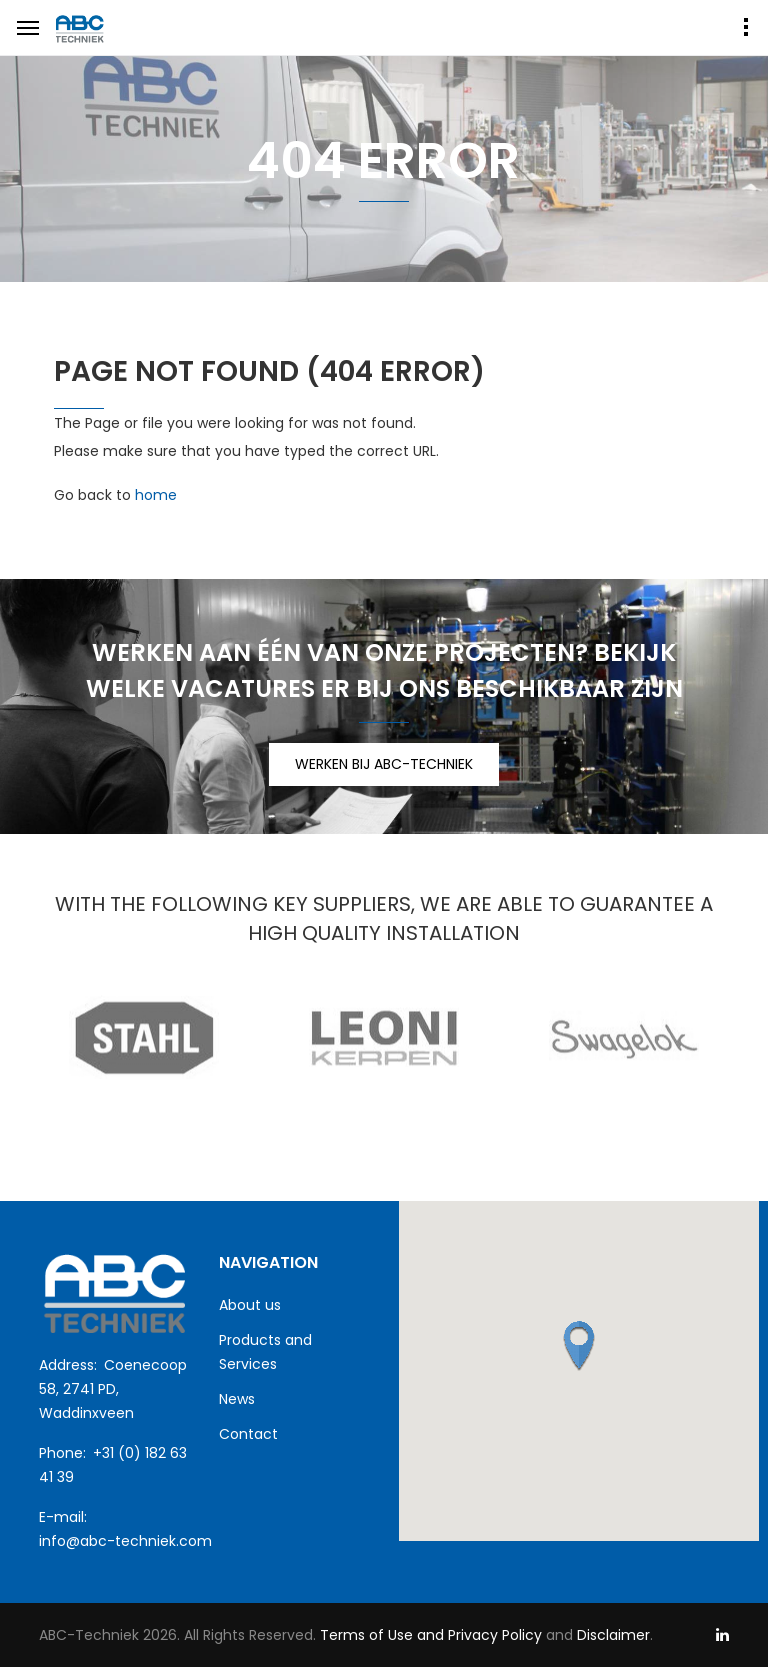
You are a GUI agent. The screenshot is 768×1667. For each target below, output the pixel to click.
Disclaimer (613, 1635)
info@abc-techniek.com (125, 1541)
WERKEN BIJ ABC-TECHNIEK (384, 764)
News (237, 1399)
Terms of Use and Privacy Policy (429, 1635)
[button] (579, 1346)
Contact (248, 1434)
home (156, 495)
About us (250, 1305)
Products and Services (265, 1352)
